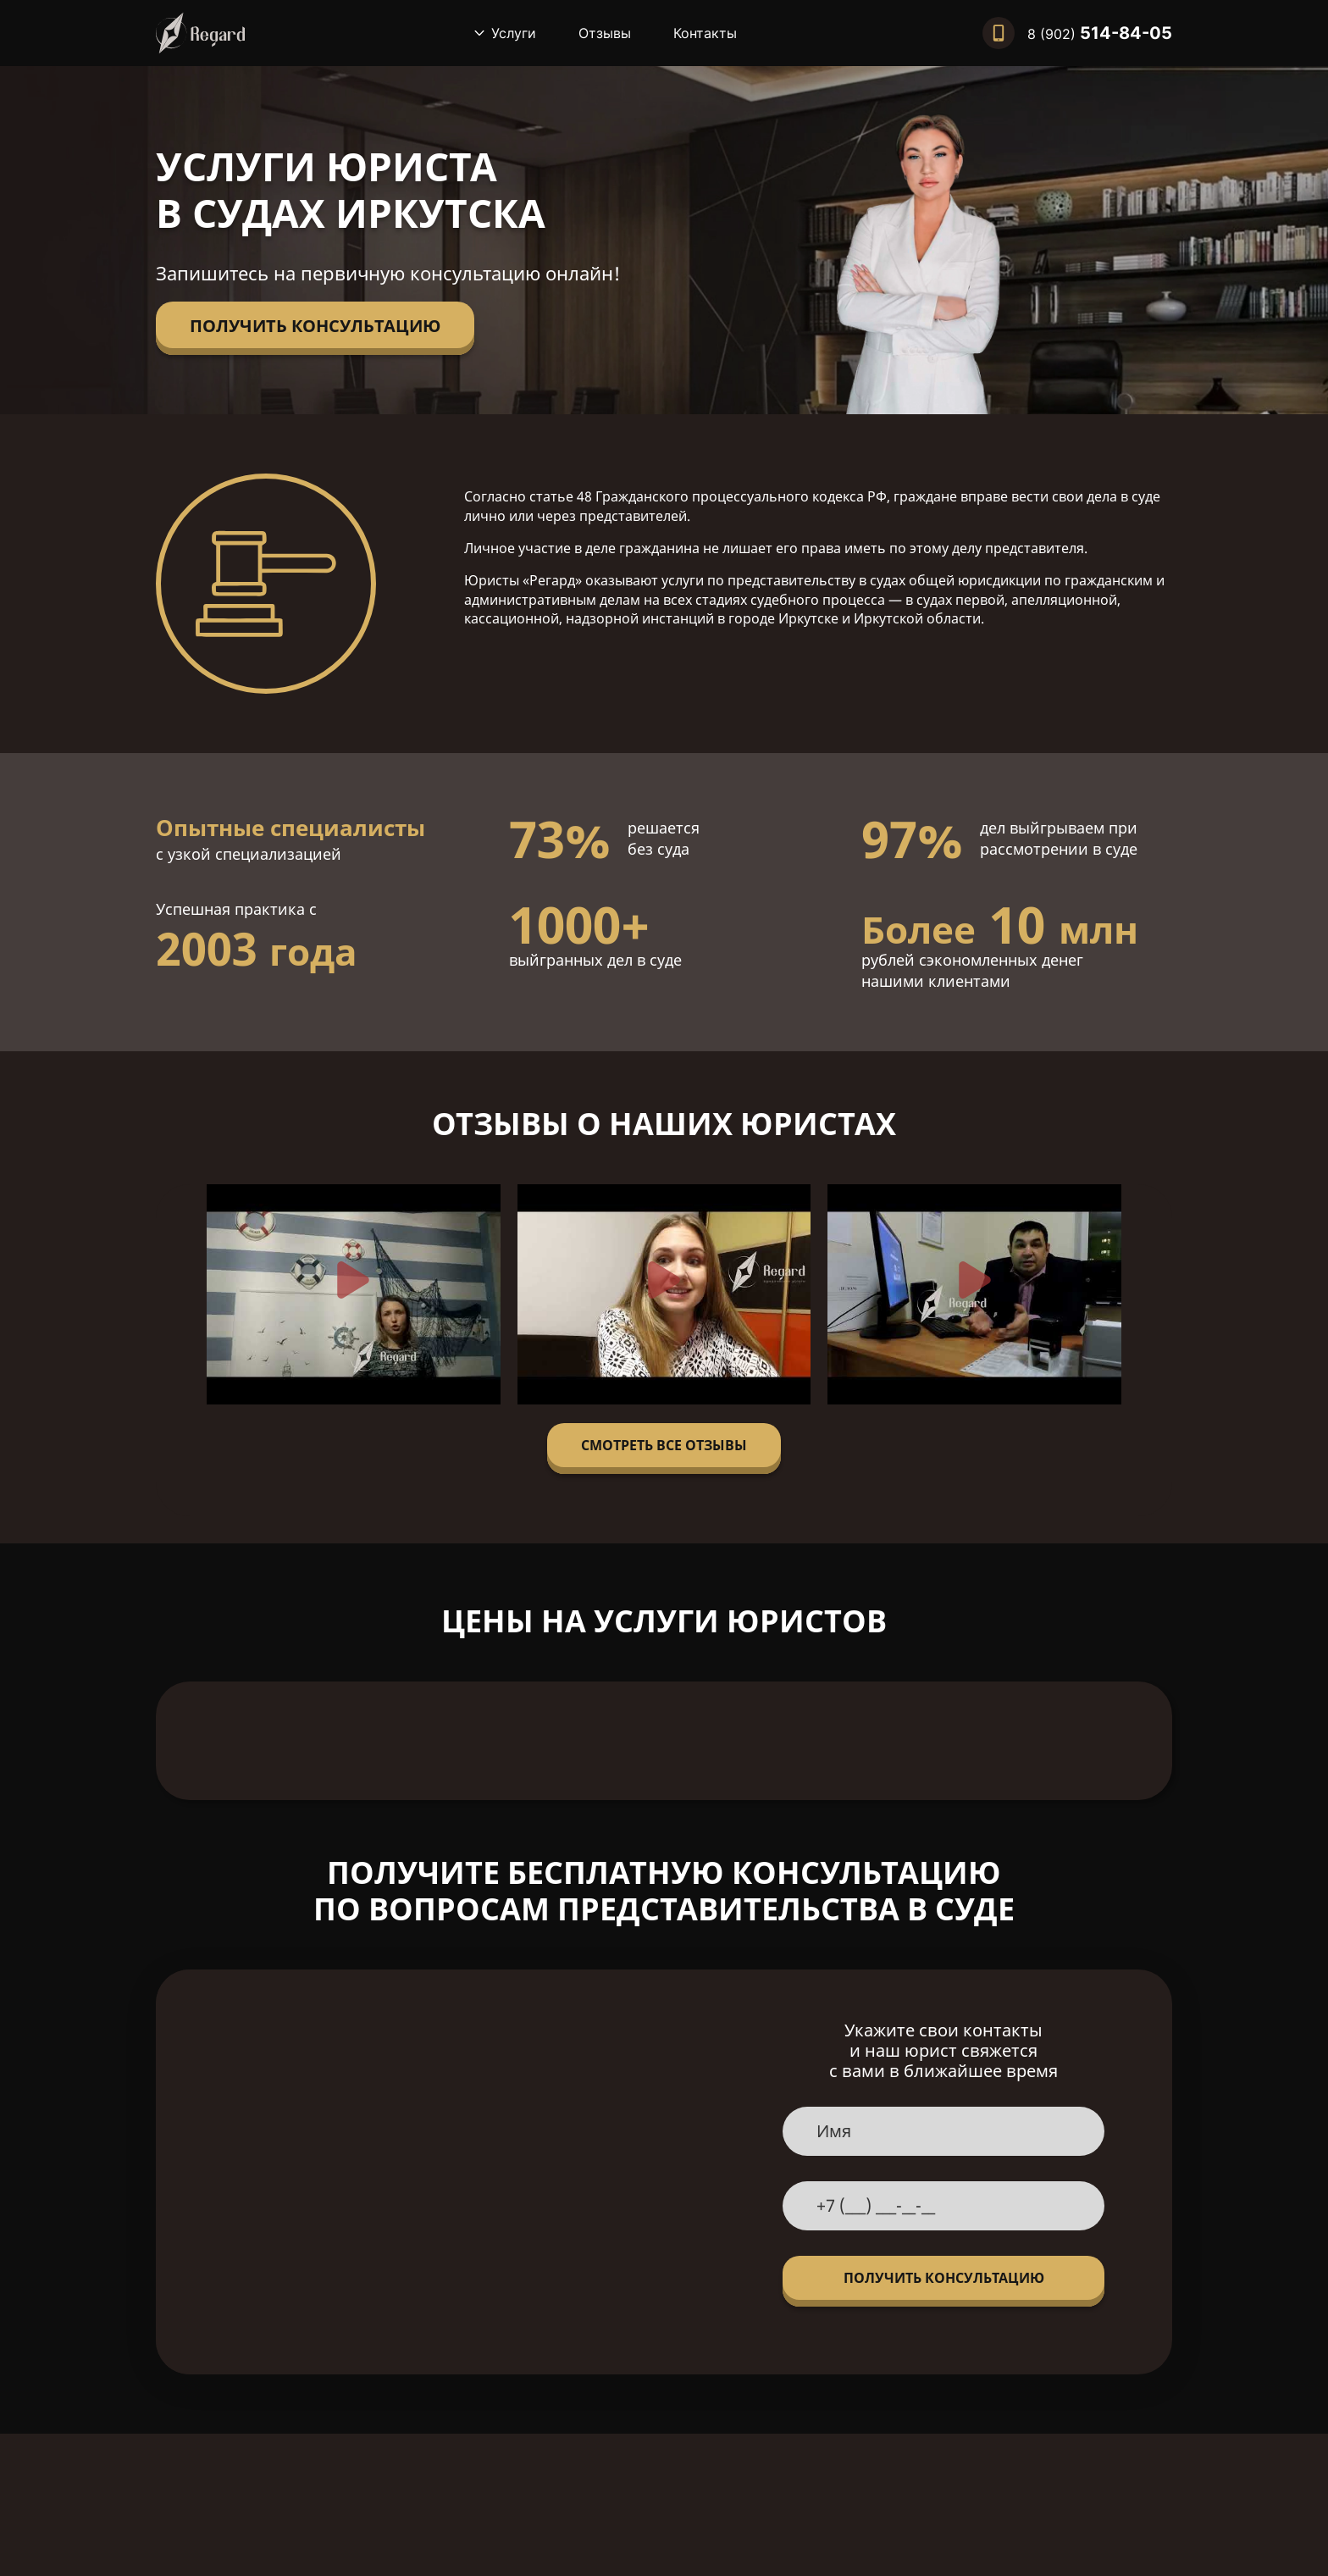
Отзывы (604, 33)
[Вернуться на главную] (200, 33)
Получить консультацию (315, 325)
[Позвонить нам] (1077, 33)
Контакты (705, 33)
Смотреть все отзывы (664, 1445)
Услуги (513, 33)
